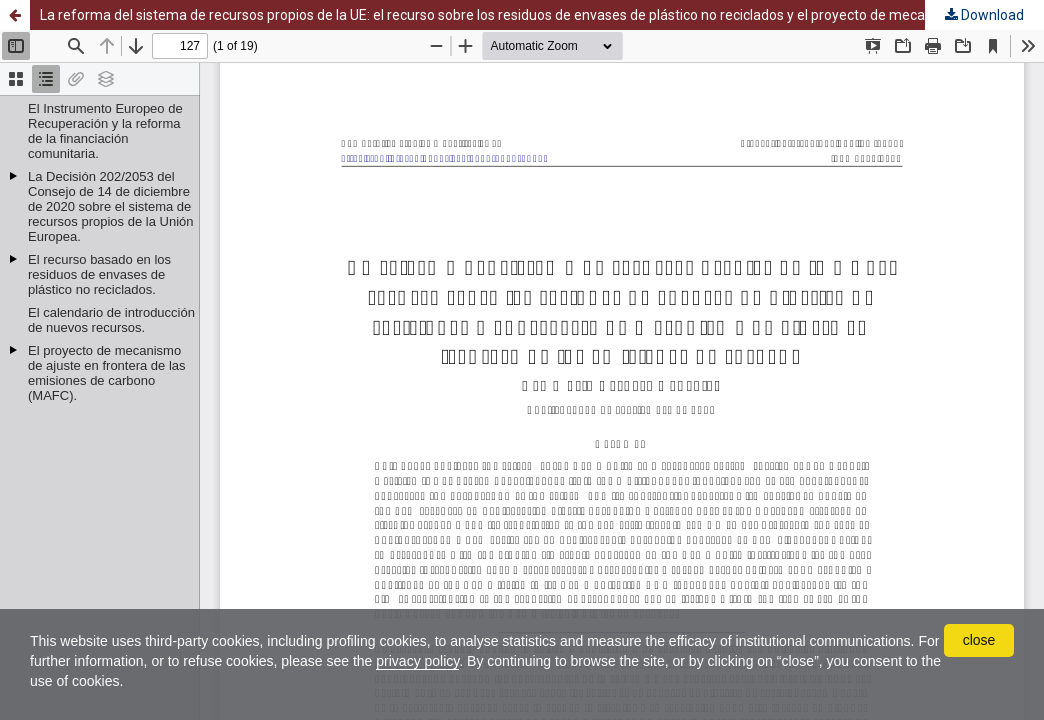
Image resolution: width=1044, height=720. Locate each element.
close (979, 640)
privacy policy (417, 661)
